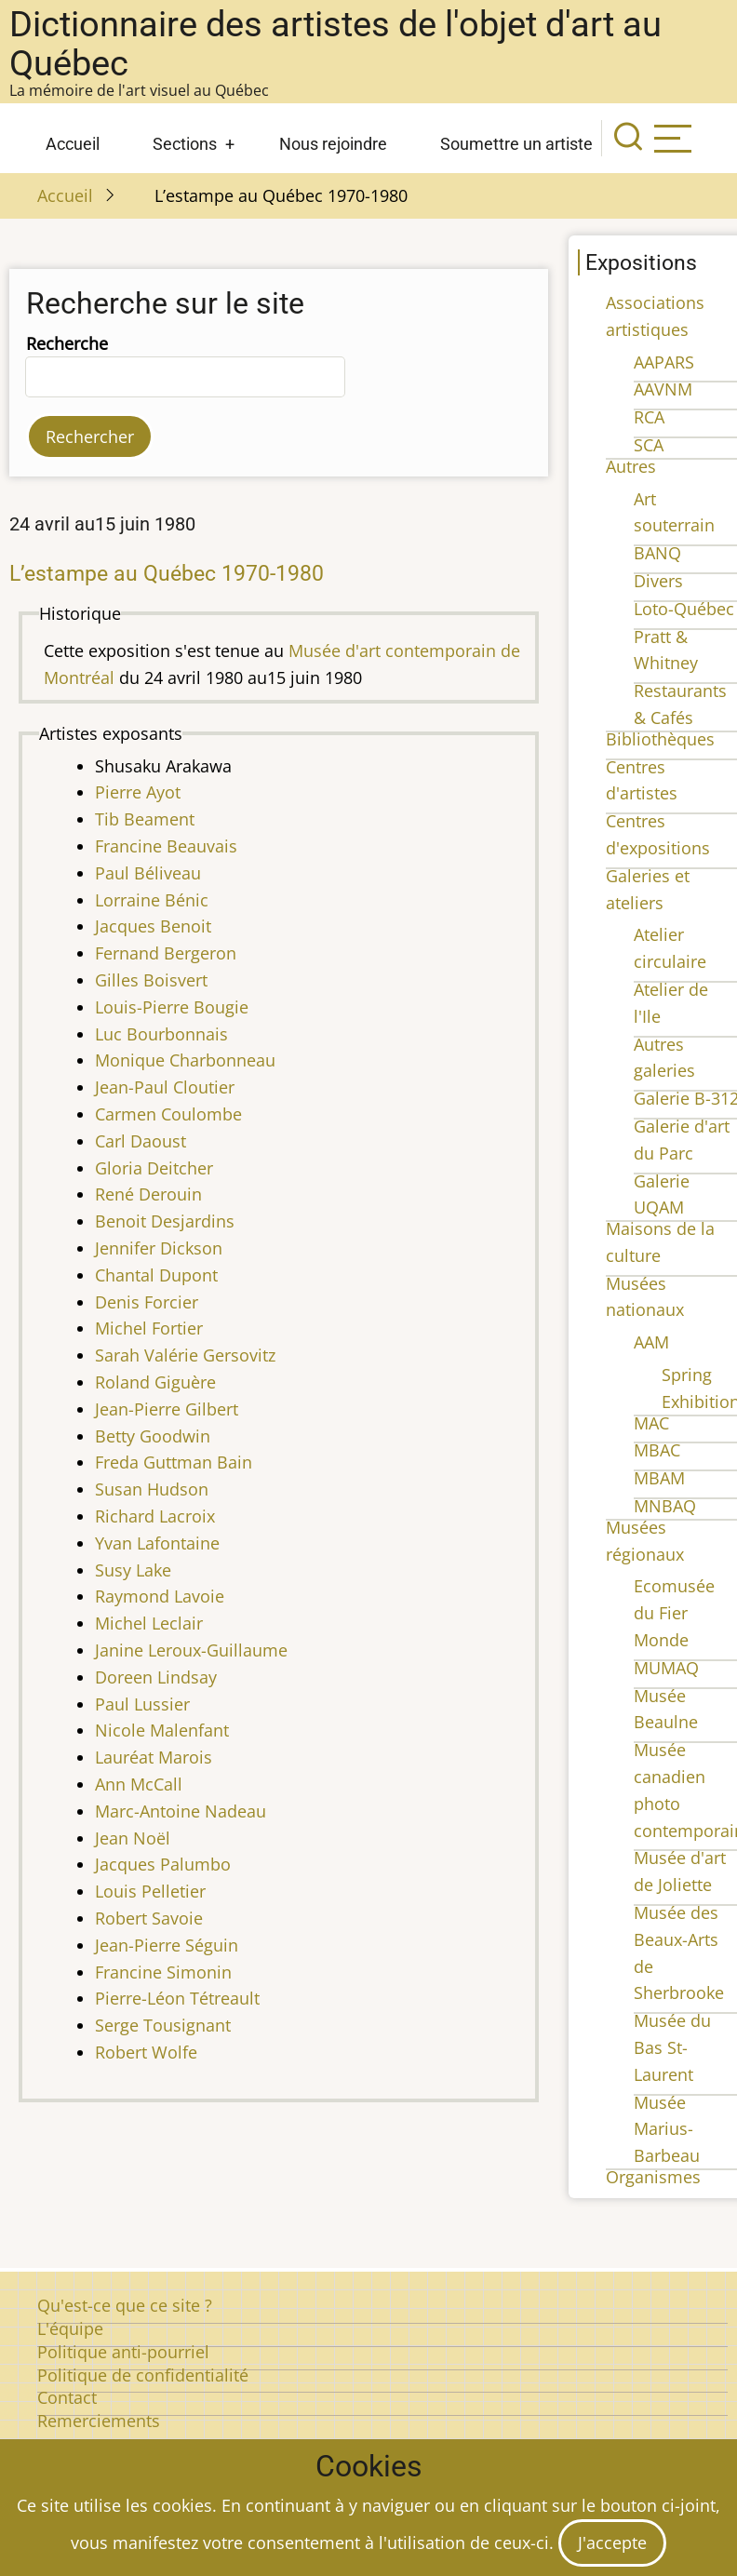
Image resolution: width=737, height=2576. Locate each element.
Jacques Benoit (153, 926)
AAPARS (664, 362)
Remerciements (98, 2420)
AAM (651, 1342)
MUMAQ (666, 1668)
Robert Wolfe (146, 2052)
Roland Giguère (155, 1382)
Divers (658, 581)
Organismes (653, 2177)
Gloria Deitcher (154, 1168)
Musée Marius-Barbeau (667, 2129)
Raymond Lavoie (159, 1596)
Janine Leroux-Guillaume (191, 1650)
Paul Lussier (142, 1704)
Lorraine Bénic (151, 900)
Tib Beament (144, 819)
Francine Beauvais (166, 846)
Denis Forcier (146, 1302)
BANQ (657, 553)
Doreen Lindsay (156, 1677)
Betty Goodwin (152, 1436)
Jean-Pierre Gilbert (166, 1409)
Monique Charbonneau (185, 1060)
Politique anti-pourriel (123, 2352)
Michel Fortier (149, 1328)
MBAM (659, 1478)
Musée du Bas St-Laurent (672, 2047)
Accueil (73, 144)
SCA (648, 445)
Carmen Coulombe (168, 1114)
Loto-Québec (684, 608)
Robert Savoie (149, 1918)
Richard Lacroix (155, 1516)
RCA (649, 417)
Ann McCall (138, 1784)
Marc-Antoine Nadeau (180, 1811)
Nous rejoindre (333, 144)
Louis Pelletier (150, 1891)
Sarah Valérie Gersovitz (185, 1355)
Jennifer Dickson (158, 1248)
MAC (651, 1423)
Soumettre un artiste (516, 144)
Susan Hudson (151, 1489)
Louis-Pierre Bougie (171, 1007)
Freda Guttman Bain (173, 1462)
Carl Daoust (140, 1141)
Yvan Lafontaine (157, 1543)
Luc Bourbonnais (161, 1034)
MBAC (657, 1450)
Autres (631, 466)
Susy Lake (133, 1570)
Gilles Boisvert (151, 980)
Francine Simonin (163, 1972)
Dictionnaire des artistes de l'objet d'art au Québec (335, 44)
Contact (67, 2397)
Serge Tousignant (163, 2025)
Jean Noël (132, 1838)
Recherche (67, 343)
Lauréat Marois (153, 1757)
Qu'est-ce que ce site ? (124, 2305)
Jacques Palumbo (163, 1864)
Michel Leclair (149, 1623)
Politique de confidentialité (142, 2375)
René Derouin (148, 1194)
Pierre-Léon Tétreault (177, 1998)
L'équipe (70, 2328)
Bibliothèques (660, 739)
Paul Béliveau (148, 873)
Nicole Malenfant (162, 1730)
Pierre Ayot (138, 792)
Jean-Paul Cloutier (164, 1087)
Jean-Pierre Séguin (166, 1945)
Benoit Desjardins (164, 1221)
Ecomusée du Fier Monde (674, 1613)
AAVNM (663, 389)
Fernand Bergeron (165, 953)
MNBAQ (665, 1506)
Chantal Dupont (156, 1275)
